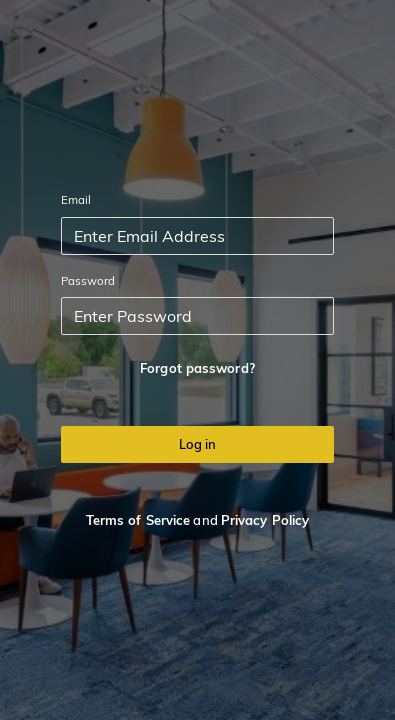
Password (88, 280)
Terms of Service (138, 520)
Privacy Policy (265, 520)
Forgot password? (197, 368)
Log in (197, 444)
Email (76, 199)
